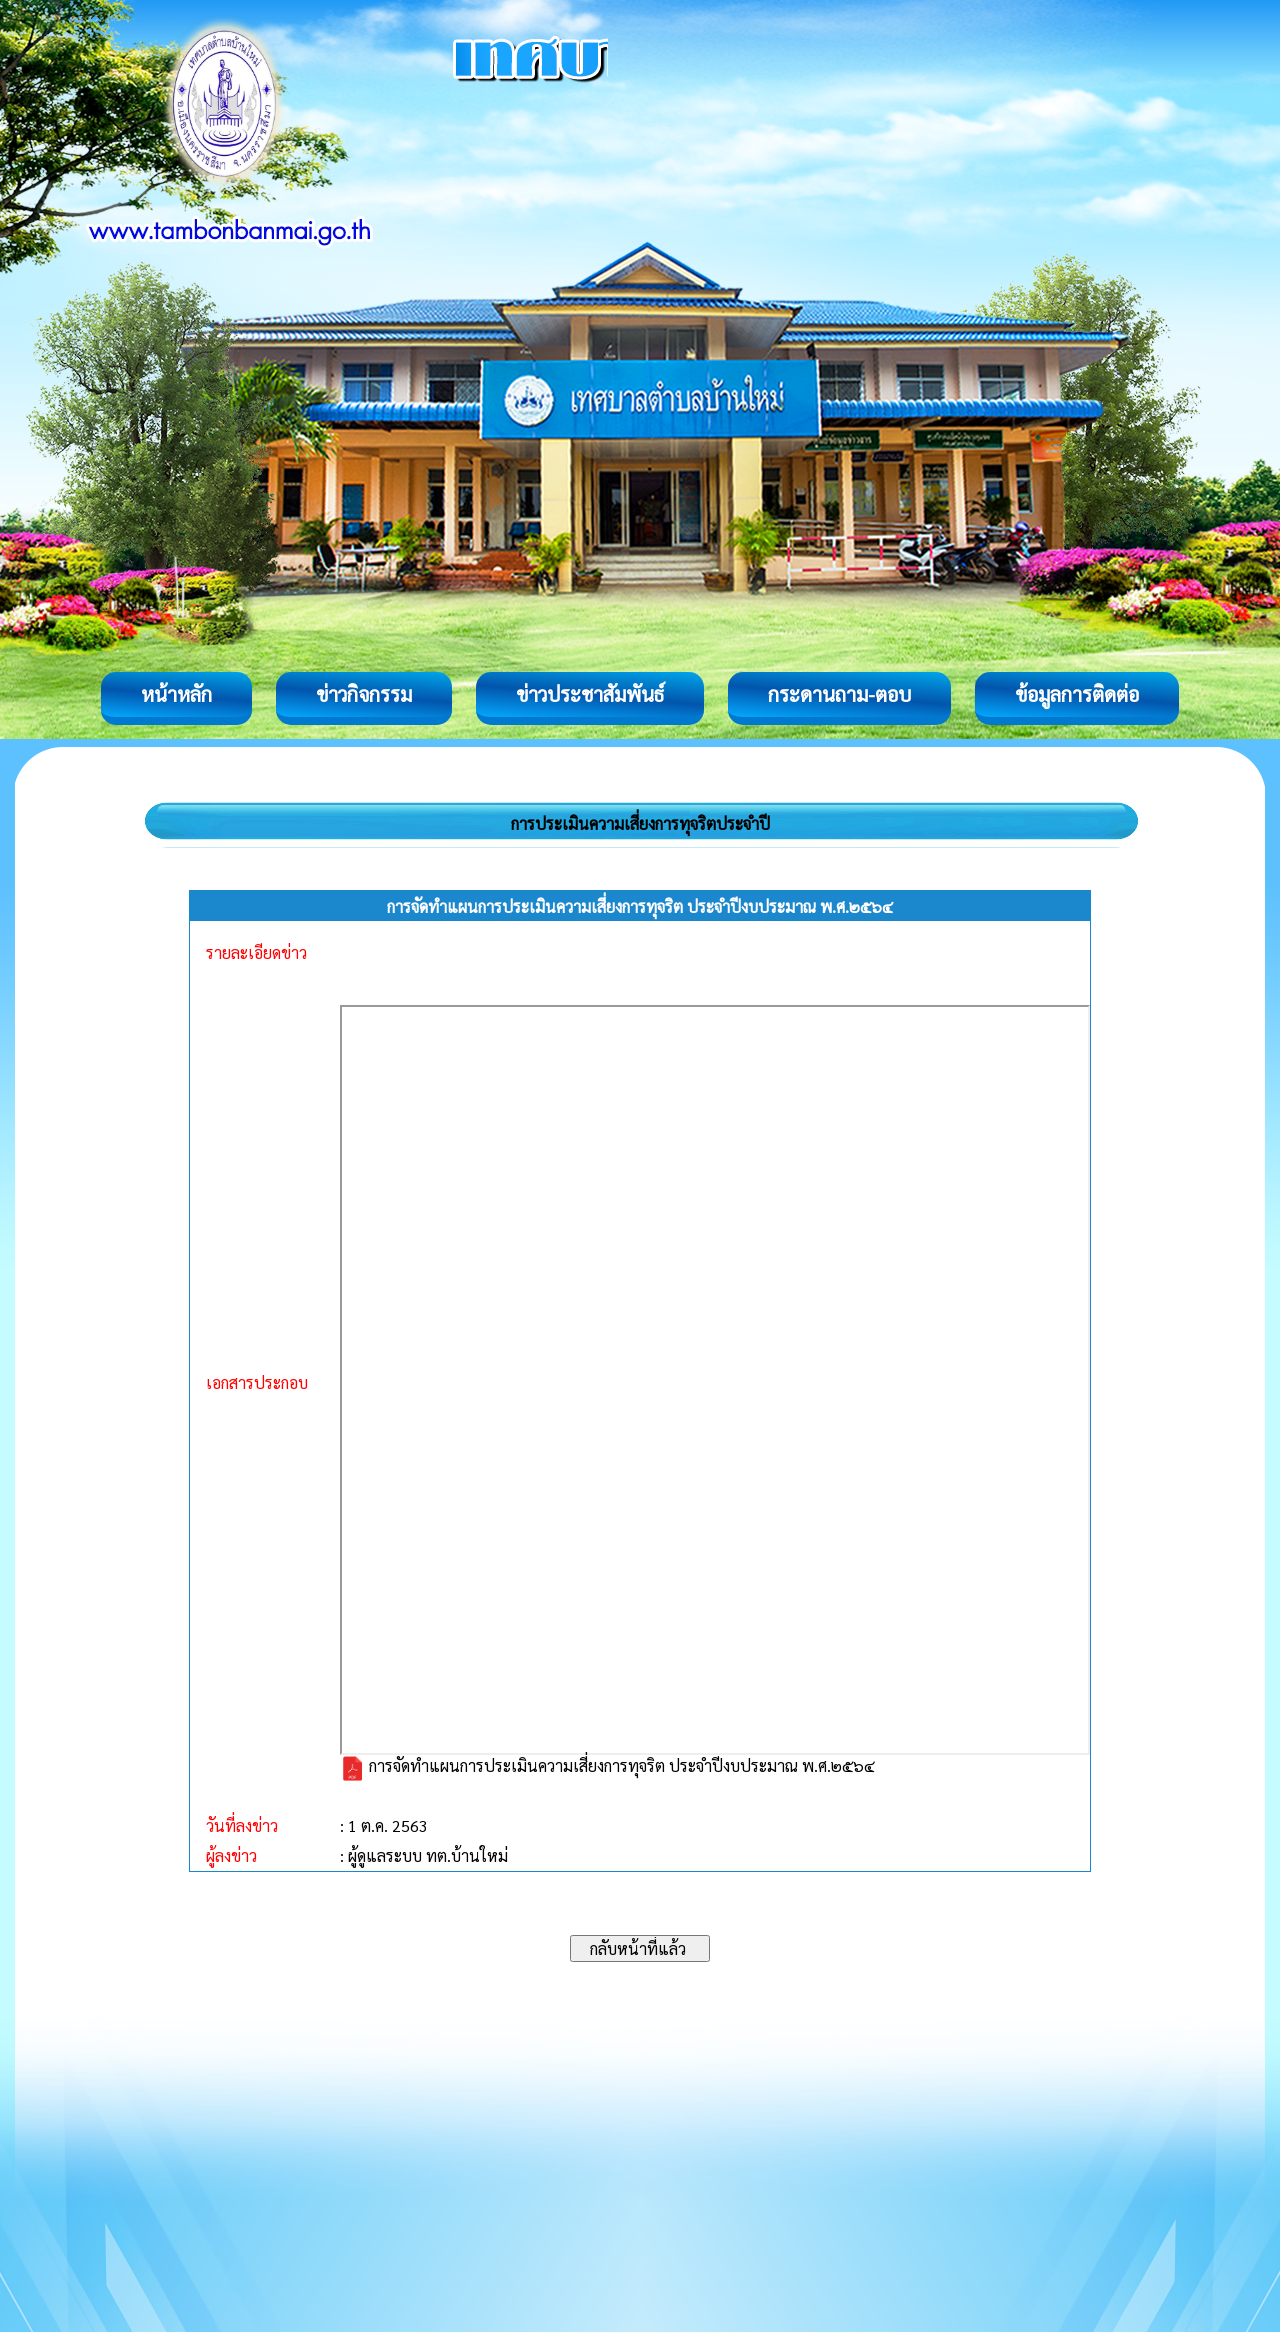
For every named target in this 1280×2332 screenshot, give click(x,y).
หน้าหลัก (176, 694)
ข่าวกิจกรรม (364, 694)
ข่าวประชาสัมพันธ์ (590, 694)
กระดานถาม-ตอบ (839, 694)
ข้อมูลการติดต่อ (1077, 694)
